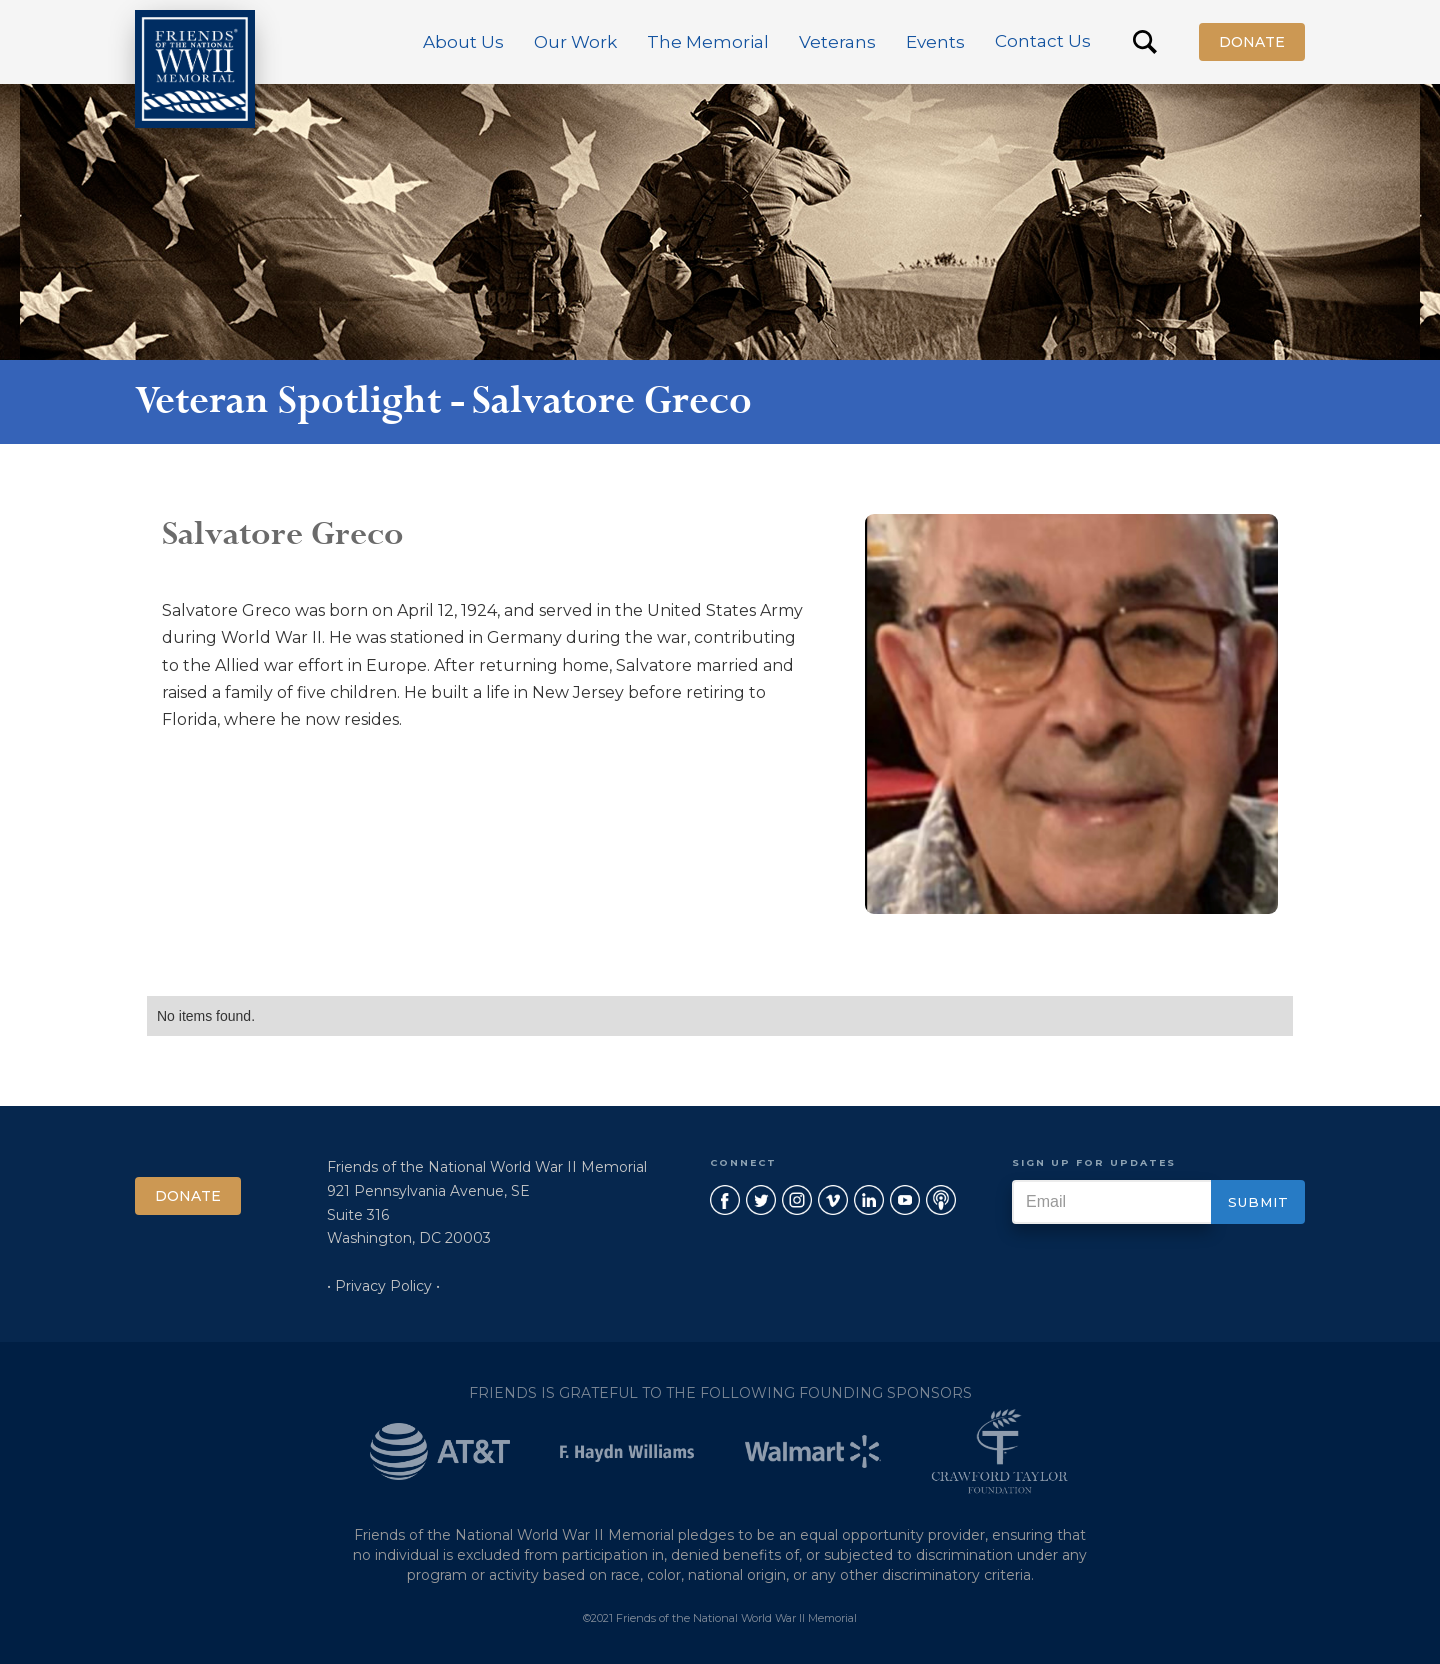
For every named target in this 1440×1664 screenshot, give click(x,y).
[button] (463, 42)
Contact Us (1043, 41)
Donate (1252, 42)
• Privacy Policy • (383, 1286)
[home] (195, 69)
